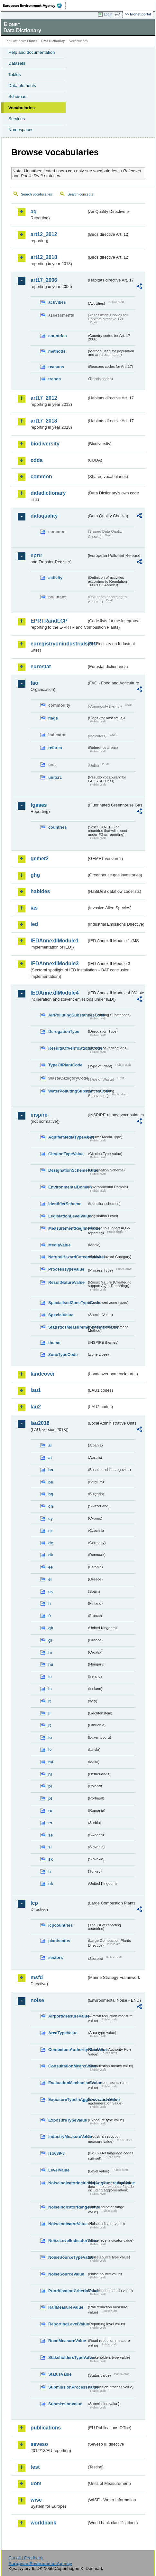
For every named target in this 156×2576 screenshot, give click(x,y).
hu (50, 1664)
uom (36, 2483)
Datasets (16, 63)
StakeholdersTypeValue (67, 2357)
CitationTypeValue (66, 1153)
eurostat (41, 666)
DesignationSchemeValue (67, 1170)
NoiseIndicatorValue (67, 2223)
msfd (37, 1977)
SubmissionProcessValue (67, 2387)
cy (50, 1518)
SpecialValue (60, 1314)
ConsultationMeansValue (67, 2066)
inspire (39, 1115)
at (50, 1457)
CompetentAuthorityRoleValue (67, 2049)
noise (37, 2000)
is (50, 1688)
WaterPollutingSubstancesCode (67, 1091)
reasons (56, 366)
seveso (39, 2444)
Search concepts (80, 194)
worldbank (43, 2522)
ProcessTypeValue (66, 1269)
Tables (14, 74)
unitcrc (55, 777)
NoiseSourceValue (66, 2274)
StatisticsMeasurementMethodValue (67, 1327)
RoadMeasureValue (67, 2340)
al (50, 1445)
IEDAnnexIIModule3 (54, 963)
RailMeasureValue (65, 2307)
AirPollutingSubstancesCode (67, 1015)
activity (55, 577)
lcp (34, 1903)
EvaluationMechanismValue (67, 2082)
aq (34, 211)
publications (46, 2427)
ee (50, 1567)
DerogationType (63, 1031)
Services (16, 118)
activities (57, 302)
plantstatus (59, 1940)
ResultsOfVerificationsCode (67, 1048)
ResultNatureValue (66, 1282)
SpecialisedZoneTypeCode (67, 1302)
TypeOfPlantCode (65, 1065)
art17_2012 (44, 398)
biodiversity (45, 443)
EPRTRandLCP (49, 621)
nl (50, 1774)
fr (49, 1615)
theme (54, 1342)
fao (34, 683)
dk (50, 1554)
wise (36, 2500)
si (50, 1847)
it (49, 1701)
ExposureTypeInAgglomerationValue (67, 2099)
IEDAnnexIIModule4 (54, 993)
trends (54, 379)
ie (50, 1676)
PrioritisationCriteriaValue (67, 2290)
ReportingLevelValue (67, 2324)
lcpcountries (60, 1925)
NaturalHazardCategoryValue (67, 1257)
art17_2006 (44, 280)
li (49, 1713)
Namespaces (20, 129)
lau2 (36, 1406)
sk (50, 1859)
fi (49, 1603)
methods (56, 351)
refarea (55, 747)
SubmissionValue (65, 2403)
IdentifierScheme (64, 1203)
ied (34, 924)
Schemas (17, 96)
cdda (36, 460)
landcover (43, 1374)
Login (108, 14)
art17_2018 (44, 421)
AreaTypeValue (63, 2032)
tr (49, 1871)
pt (50, 1798)
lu (50, 1737)
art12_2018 (44, 257)
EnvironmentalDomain (67, 1187)
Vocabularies (21, 107)
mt (50, 1762)
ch (50, 1506)
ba (50, 1469)
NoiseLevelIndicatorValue (67, 2240)
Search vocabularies (36, 194)
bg (50, 1494)
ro (50, 1810)
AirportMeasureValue (67, 2016)
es (50, 1591)
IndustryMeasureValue (67, 2136)
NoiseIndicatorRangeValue (67, 2207)
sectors (55, 1957)
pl (50, 1786)
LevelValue (58, 2170)
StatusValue (60, 2374)
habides (40, 891)
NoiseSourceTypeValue (67, 2257)
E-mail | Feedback (25, 2557)
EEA (34, 5)
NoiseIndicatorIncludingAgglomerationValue (67, 2182)
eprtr (36, 555)
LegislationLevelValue (67, 1216)
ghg (35, 875)
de (50, 1543)
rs (50, 1822)
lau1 (36, 1390)
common (41, 476)
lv (50, 1749)
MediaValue (59, 1245)
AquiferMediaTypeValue (67, 1137)
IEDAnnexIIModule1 (54, 940)
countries (57, 335)
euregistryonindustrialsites (59, 643)
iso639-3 (56, 2153)
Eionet (32, 41)
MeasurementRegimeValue (67, 1228)
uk (50, 1883)
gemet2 (40, 858)
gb (50, 1628)
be (50, 1482)
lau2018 (40, 1423)
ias (34, 908)
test (35, 2467)
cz (50, 1530)
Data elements (22, 85)
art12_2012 (44, 234)
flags (53, 718)
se (50, 1835)
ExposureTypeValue (67, 2120)
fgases (39, 805)
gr (50, 1640)
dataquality (44, 516)
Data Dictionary (53, 41)
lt (49, 1725)
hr (50, 1652)
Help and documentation (31, 52)
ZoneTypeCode (63, 1354)
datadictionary (48, 493)
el (50, 1579)
